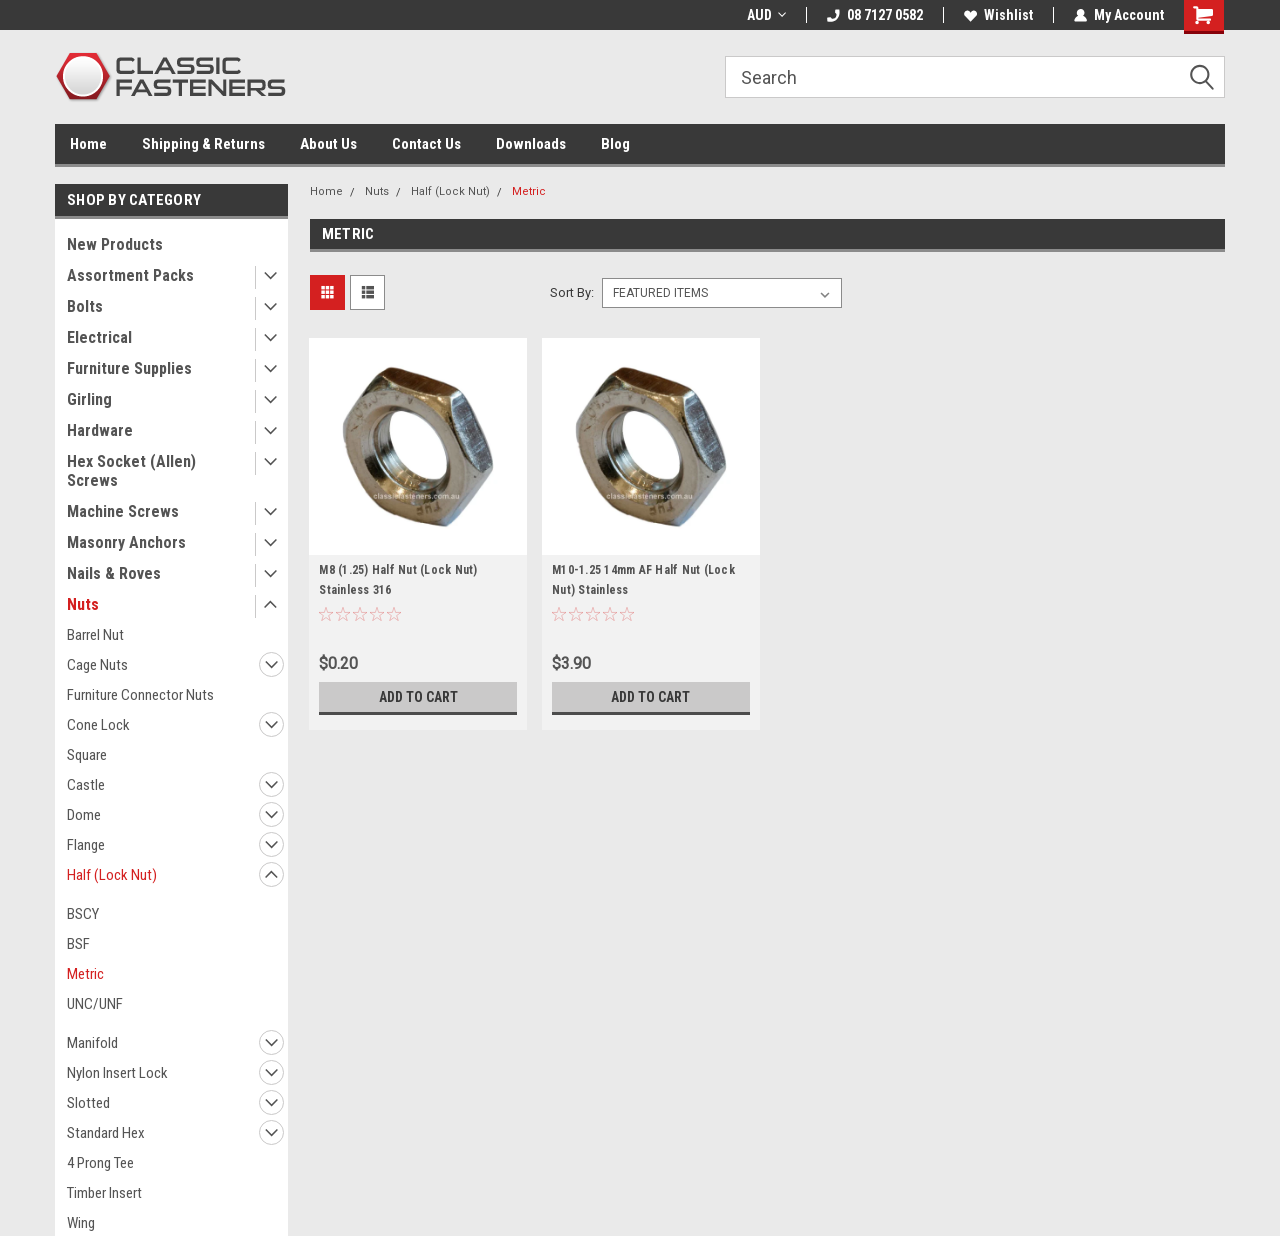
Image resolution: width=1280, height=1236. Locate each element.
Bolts (85, 306)
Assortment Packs (130, 275)
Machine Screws (123, 511)
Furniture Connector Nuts (140, 695)
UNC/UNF (95, 1004)
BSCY (83, 914)
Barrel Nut (95, 635)
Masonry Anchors (126, 542)
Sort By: (572, 292)
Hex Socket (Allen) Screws (131, 471)
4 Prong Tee (100, 1163)
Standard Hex (106, 1133)
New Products (115, 244)
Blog (615, 144)
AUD (766, 15)
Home (88, 144)
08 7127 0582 (875, 15)
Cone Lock (98, 725)
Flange (86, 845)
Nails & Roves (114, 573)
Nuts (83, 604)
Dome (84, 815)
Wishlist (998, 15)
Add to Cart (418, 697)
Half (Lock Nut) (112, 875)
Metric (85, 974)
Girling (89, 399)
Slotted (88, 1103)
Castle (86, 785)
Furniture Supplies (129, 368)
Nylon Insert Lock (117, 1073)
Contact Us (426, 144)
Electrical (99, 337)
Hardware (100, 430)
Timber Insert (104, 1193)
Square (87, 755)
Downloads (531, 144)
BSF (78, 944)
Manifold (92, 1043)
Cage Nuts (97, 665)
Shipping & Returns (203, 144)
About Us (328, 144)
